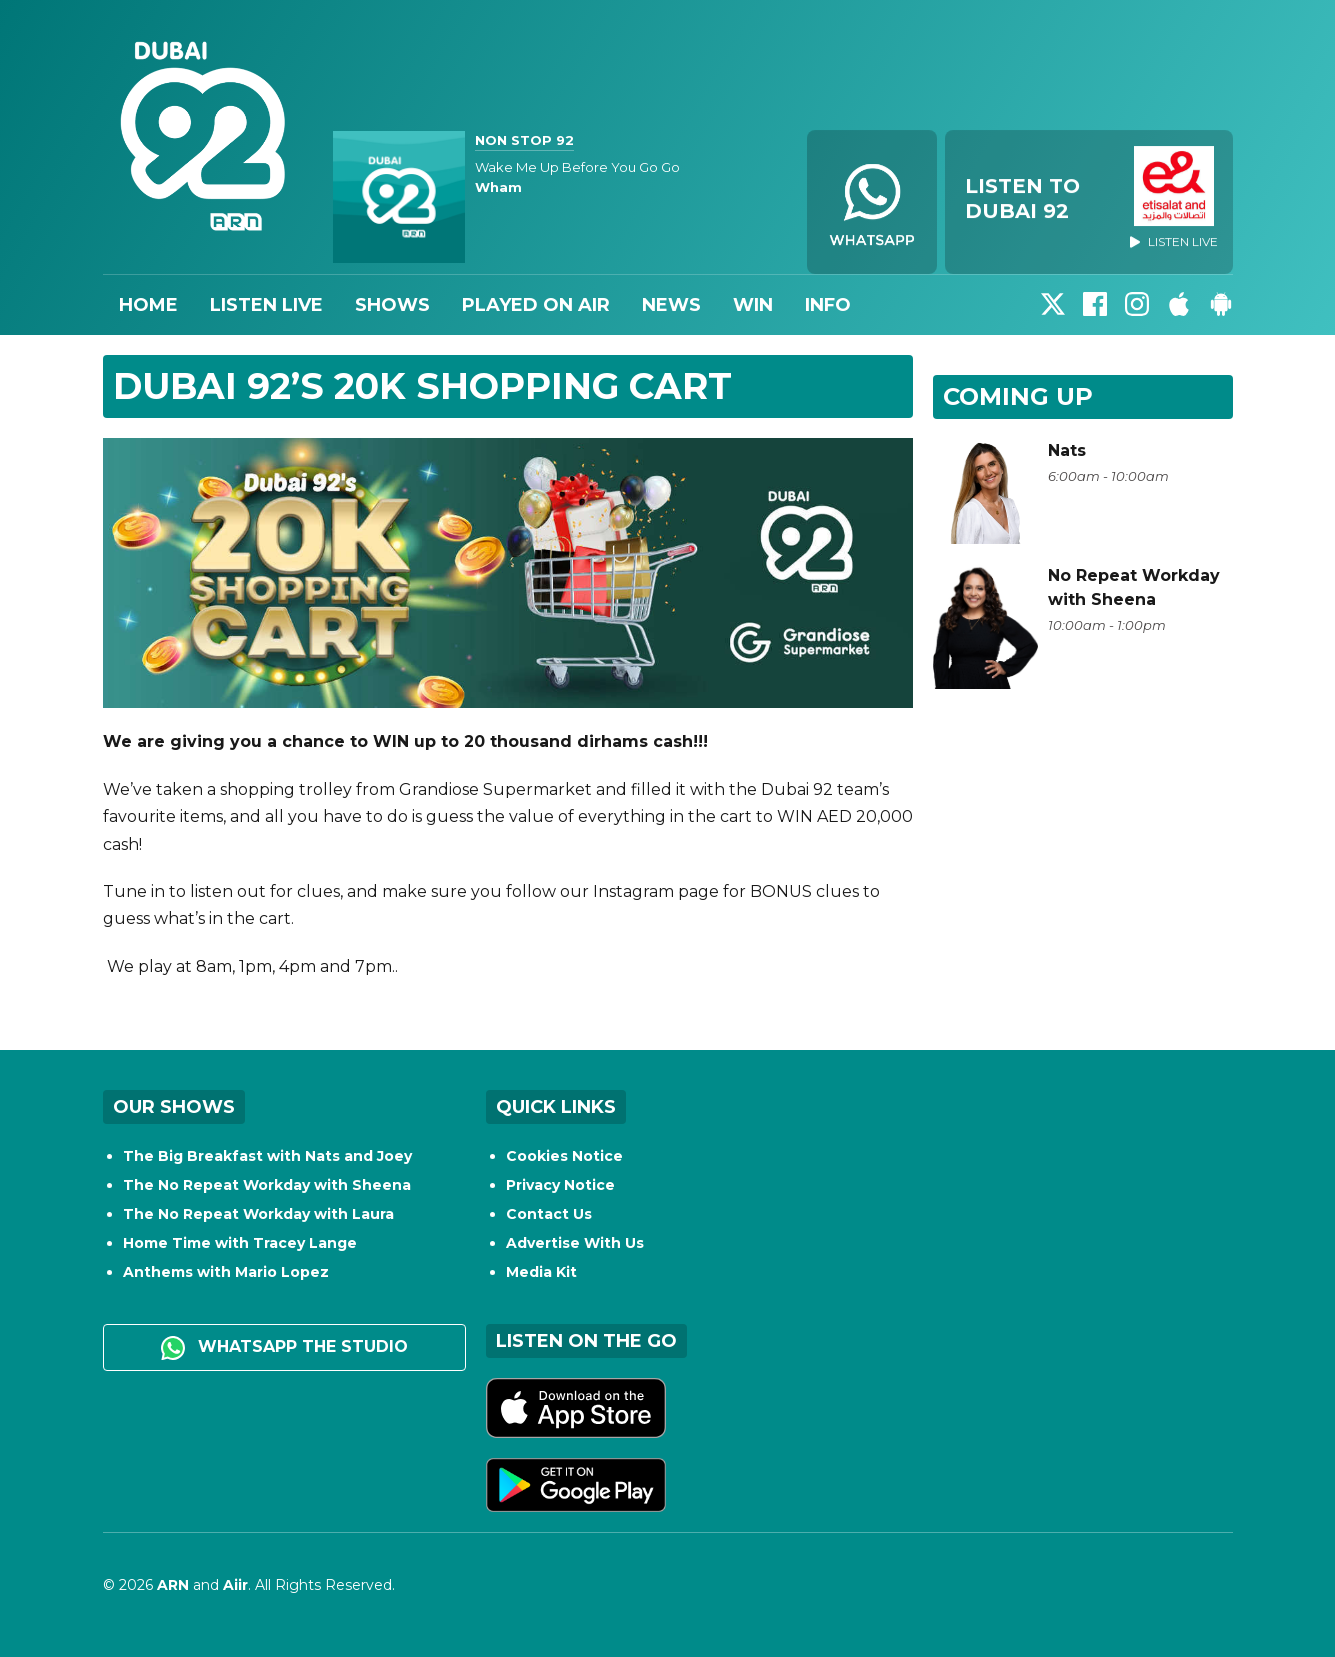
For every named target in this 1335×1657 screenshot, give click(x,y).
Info (828, 305)
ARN (173, 1585)
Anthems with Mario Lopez (226, 1272)
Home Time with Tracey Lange (240, 1243)
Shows (392, 305)
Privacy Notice (560, 1185)
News (671, 305)
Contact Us (549, 1214)
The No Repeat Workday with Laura (258, 1214)
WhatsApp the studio (284, 1348)
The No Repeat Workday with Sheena (267, 1185)
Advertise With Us (575, 1243)
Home (148, 305)
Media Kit (541, 1272)
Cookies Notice (564, 1156)
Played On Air (536, 305)
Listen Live (266, 305)
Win (753, 305)
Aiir (235, 1585)
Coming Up (1018, 396)
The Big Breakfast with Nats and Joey (267, 1156)
